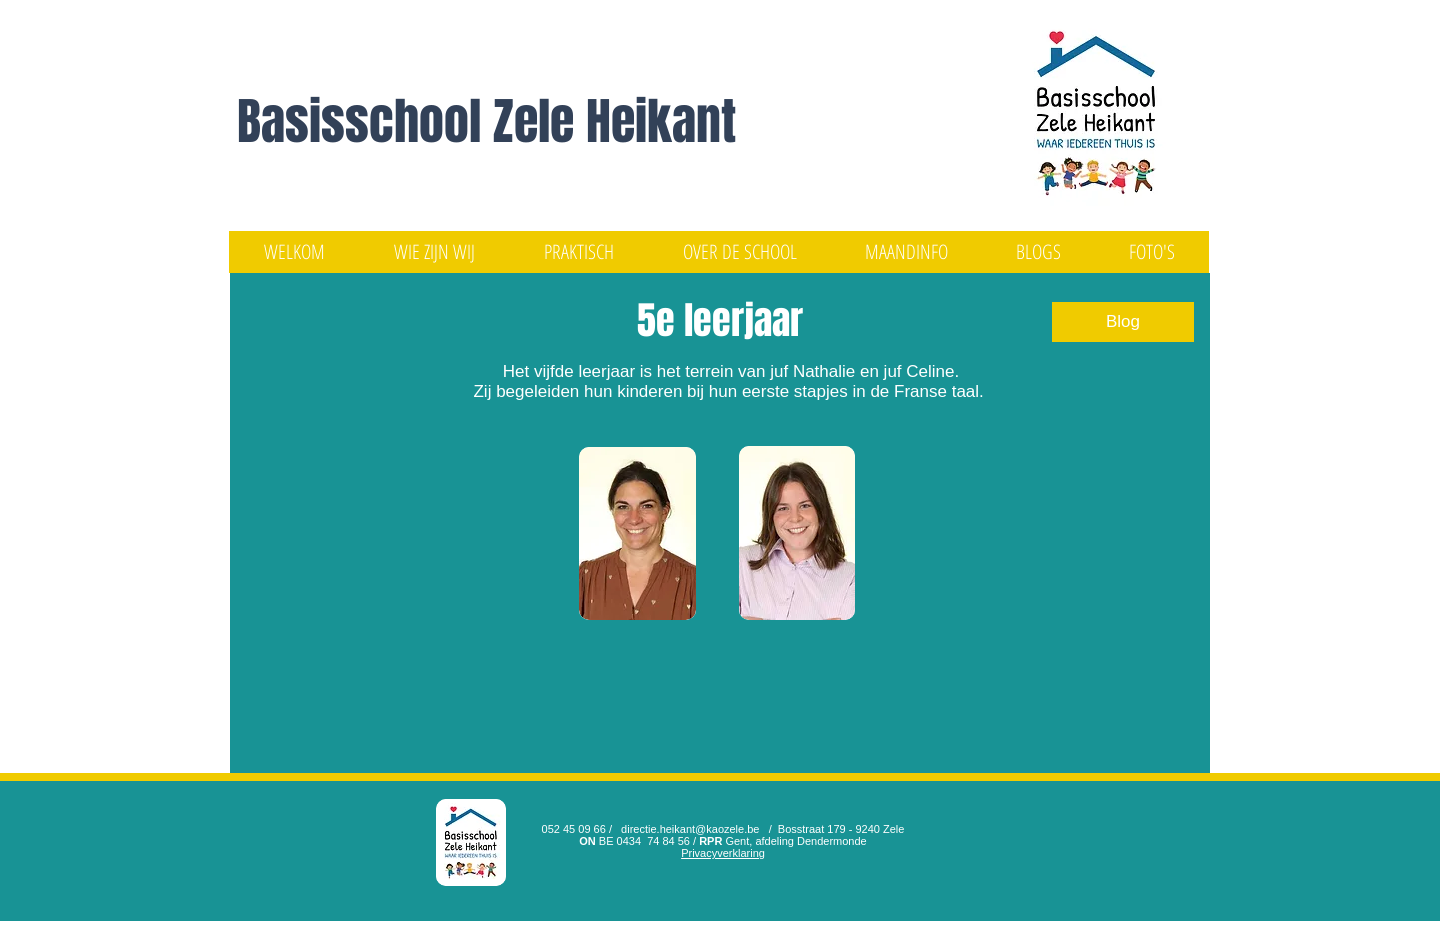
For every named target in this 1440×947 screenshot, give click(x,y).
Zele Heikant (614, 121)
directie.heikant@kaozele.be (690, 829)
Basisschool (365, 121)
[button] (434, 252)
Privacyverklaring (723, 853)
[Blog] (1123, 322)
